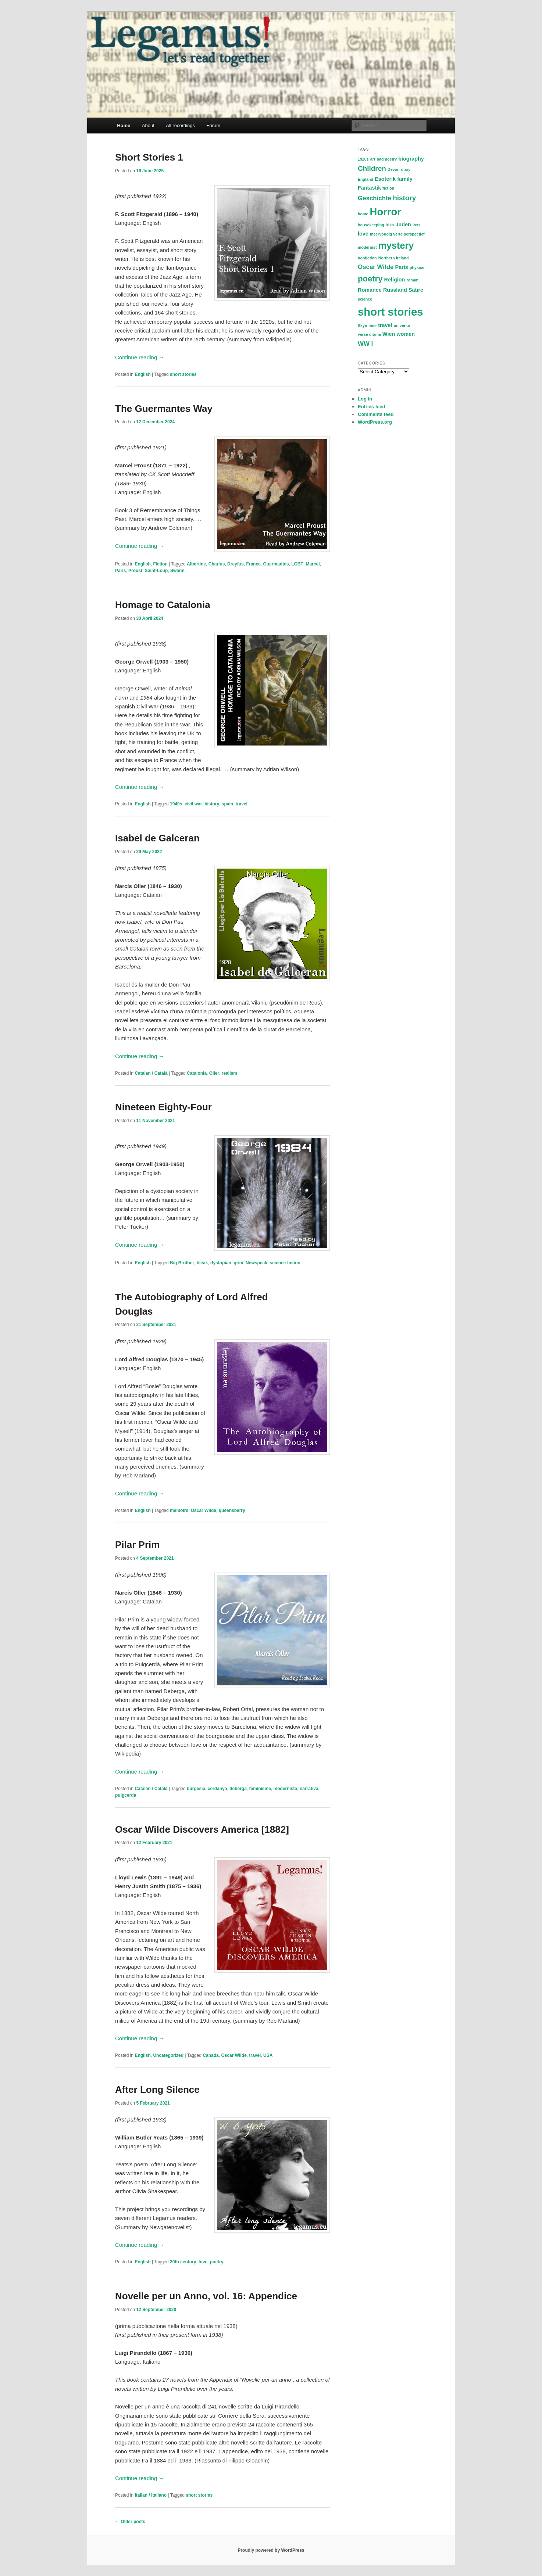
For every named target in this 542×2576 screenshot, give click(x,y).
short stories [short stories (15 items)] (390, 312)
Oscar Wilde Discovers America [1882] (202, 1829)
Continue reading (139, 357)
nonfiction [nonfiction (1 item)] (367, 258)
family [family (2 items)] (405, 179)
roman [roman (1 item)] (413, 280)
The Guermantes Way (164, 408)
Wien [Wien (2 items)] (388, 334)
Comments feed (376, 414)
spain (227, 803)
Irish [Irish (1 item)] (390, 225)
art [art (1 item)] (372, 159)
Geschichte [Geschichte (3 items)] (374, 198)
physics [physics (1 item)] (417, 267)
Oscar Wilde (203, 1510)
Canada (210, 2055)
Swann (177, 570)
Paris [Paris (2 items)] (401, 267)
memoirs (179, 1510)
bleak (202, 1262)
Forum (214, 125)
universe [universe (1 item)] (402, 325)
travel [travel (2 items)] (385, 325)
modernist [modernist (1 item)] (367, 247)
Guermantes (276, 564)
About (148, 125)
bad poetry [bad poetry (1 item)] (387, 159)
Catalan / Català (151, 1073)
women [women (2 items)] (405, 334)
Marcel (313, 564)
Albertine (196, 564)
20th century (183, 2261)
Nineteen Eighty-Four (163, 1107)
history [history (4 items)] (404, 198)
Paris (120, 570)
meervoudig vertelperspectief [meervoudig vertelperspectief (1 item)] (397, 234)
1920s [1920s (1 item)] (363, 159)
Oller (214, 1073)
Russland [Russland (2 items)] (395, 290)
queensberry (232, 1510)
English (142, 374)
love (203, 2261)
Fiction (160, 564)
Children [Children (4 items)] (372, 168)
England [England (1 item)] (365, 179)
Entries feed (371, 406)
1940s (176, 803)
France (253, 564)
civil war (193, 803)
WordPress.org (375, 422)
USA (267, 2055)
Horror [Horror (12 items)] (385, 212)
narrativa (309, 1788)
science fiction (285, 1262)
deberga (238, 1788)
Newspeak (256, 1262)
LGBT (297, 564)
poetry (217, 2261)
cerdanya (217, 1788)
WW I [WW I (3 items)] (365, 343)
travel (241, 803)
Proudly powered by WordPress (271, 2550)
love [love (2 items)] (363, 234)
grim (238, 1262)
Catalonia (197, 1073)
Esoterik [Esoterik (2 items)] (385, 179)
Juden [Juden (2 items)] (403, 224)
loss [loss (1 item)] (416, 225)
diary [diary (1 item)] (405, 169)
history (211, 803)
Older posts (130, 2521)
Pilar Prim (137, 1544)
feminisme (260, 1788)
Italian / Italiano (151, 2495)
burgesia (196, 1788)
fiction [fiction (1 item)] (388, 188)
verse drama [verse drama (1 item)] (369, 334)
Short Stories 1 (149, 157)
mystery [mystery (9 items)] (396, 245)
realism (229, 1073)
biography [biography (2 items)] (411, 159)
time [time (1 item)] (372, 325)
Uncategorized (168, 2055)
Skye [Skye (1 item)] (362, 325)
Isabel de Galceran (157, 838)
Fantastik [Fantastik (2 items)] (369, 188)
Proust (135, 570)
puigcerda (125, 1795)
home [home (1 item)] (363, 214)
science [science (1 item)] (365, 299)
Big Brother (182, 1262)
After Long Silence (157, 2089)
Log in (365, 399)
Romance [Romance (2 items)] (370, 290)
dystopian (220, 1262)
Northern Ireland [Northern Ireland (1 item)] (393, 258)
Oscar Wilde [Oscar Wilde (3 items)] (375, 266)
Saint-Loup (156, 570)
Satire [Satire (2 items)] (416, 290)
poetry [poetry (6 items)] (370, 278)
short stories (183, 374)
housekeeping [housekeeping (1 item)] (371, 225)
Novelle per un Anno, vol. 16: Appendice (206, 2296)
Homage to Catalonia (162, 604)
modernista (285, 1788)
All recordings (180, 125)
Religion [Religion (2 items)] (394, 280)
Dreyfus (235, 564)
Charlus (216, 564)
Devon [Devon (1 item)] (394, 169)
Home (123, 125)
